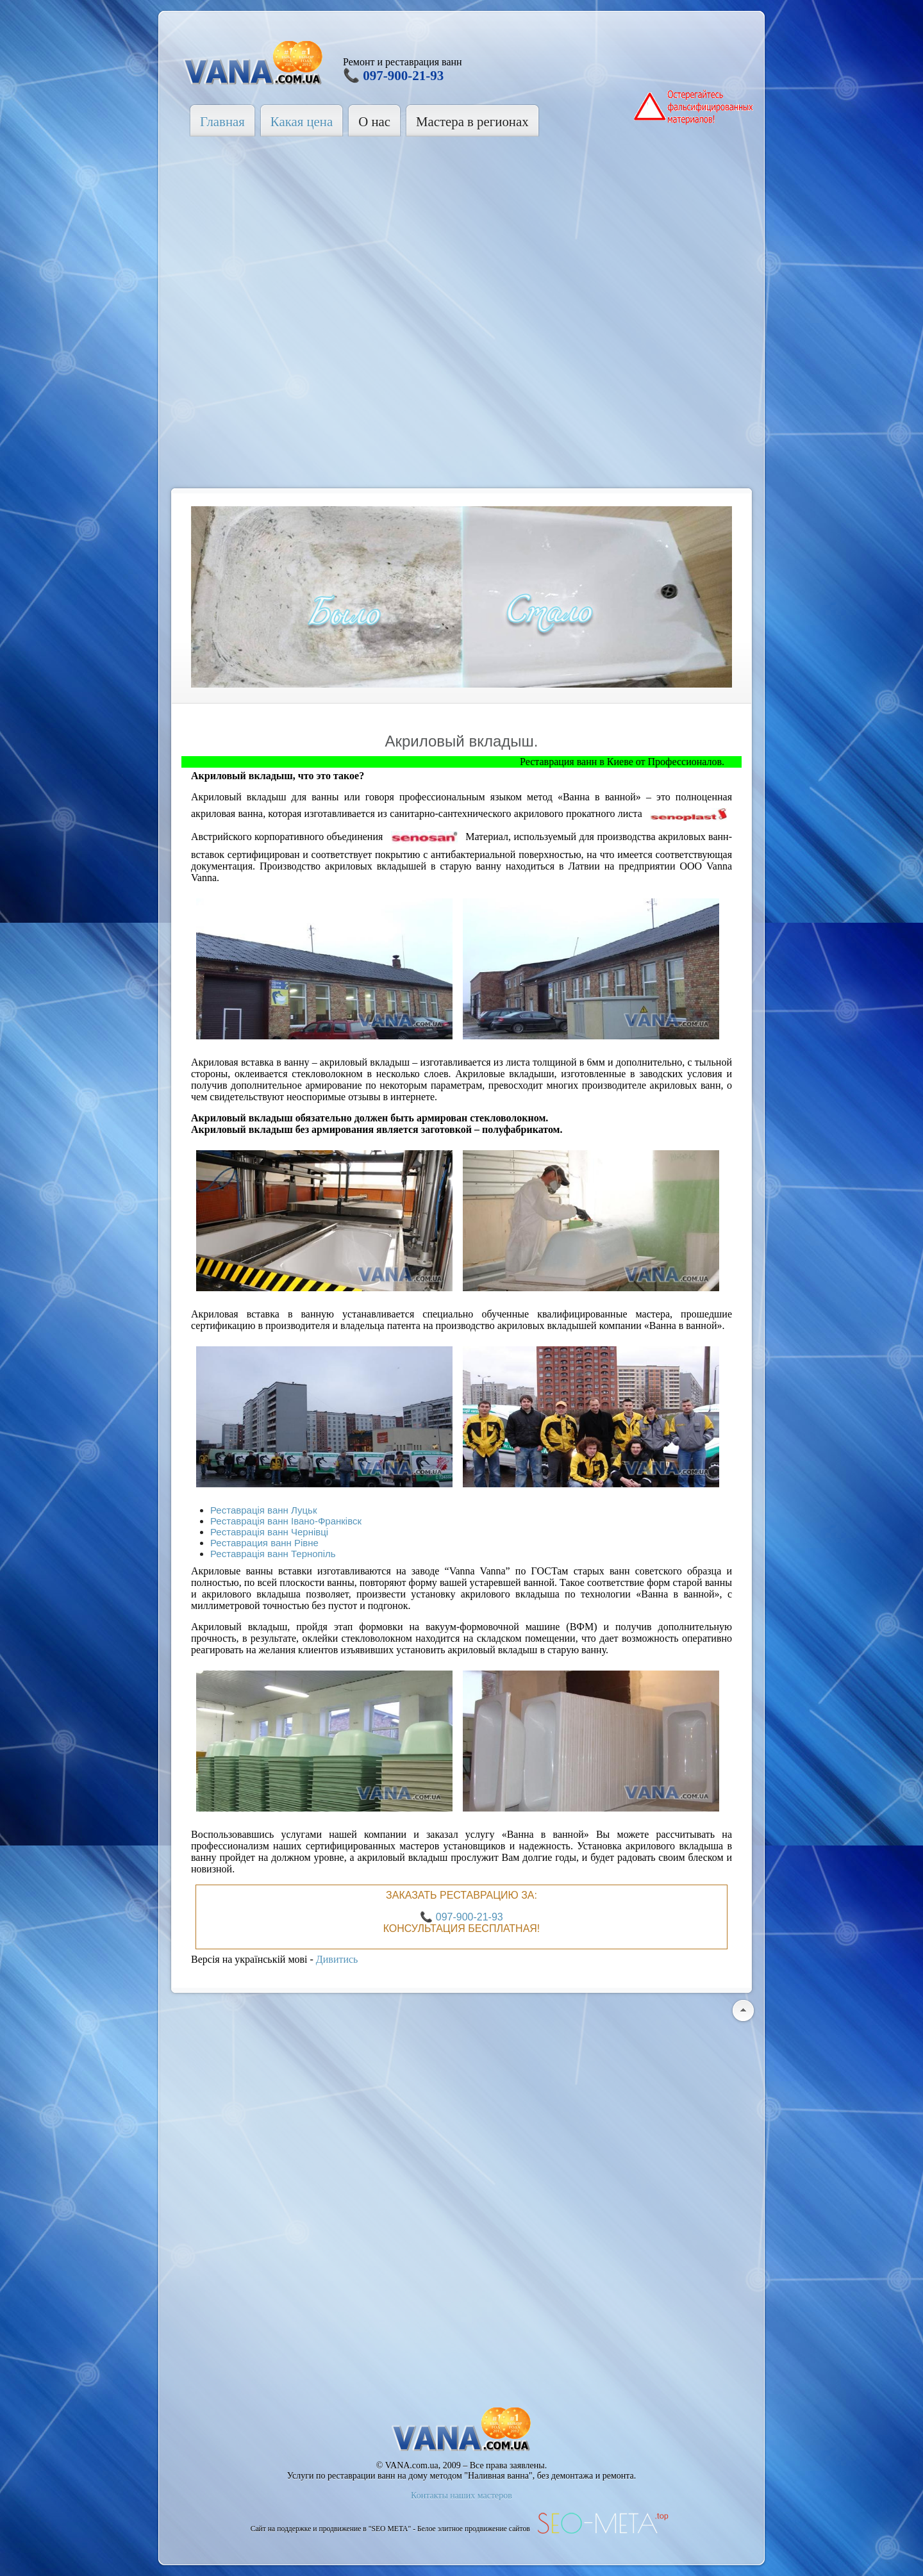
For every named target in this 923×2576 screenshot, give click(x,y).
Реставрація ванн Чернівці (269, 1531)
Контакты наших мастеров (461, 2495)
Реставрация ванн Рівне (264, 1542)
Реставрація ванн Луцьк (263, 1510)
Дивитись (337, 1959)
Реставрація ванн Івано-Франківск (286, 1520)
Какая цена (301, 121)
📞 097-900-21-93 (393, 75)
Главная (222, 121)
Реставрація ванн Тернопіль (273, 1553)
